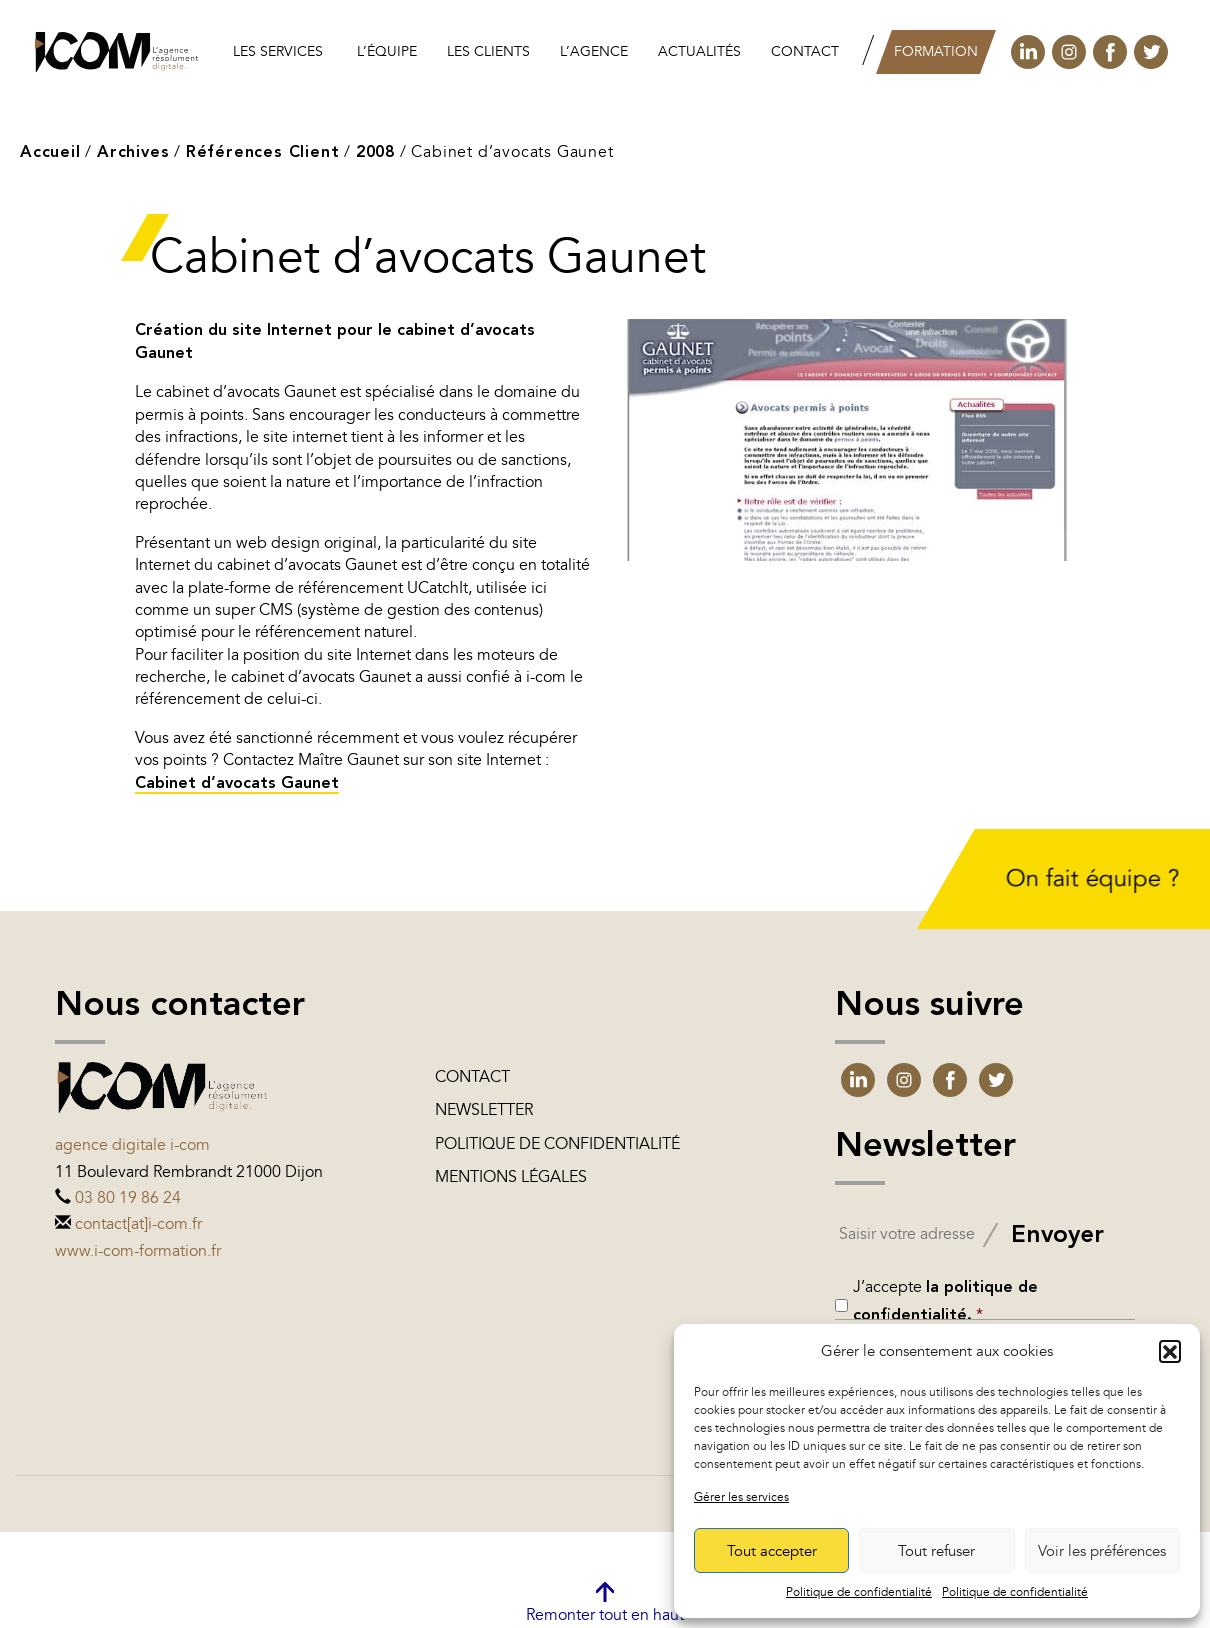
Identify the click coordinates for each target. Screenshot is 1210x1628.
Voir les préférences (1102, 1551)
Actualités (699, 51)
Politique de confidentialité (859, 1592)
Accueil (50, 153)
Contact (805, 51)
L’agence (594, 51)
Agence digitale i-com (132, 1145)
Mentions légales (511, 1177)
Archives (133, 153)
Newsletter (484, 1110)
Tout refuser (936, 1551)
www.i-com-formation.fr (138, 1251)
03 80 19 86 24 (128, 1198)
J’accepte (945, 1300)
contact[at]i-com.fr (138, 1224)
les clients (488, 51)
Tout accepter (772, 1551)
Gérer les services (741, 1497)
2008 (375, 153)
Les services (278, 51)
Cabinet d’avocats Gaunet (237, 784)
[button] (1170, 1351)
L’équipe (387, 51)
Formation (936, 51)
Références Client (263, 153)
